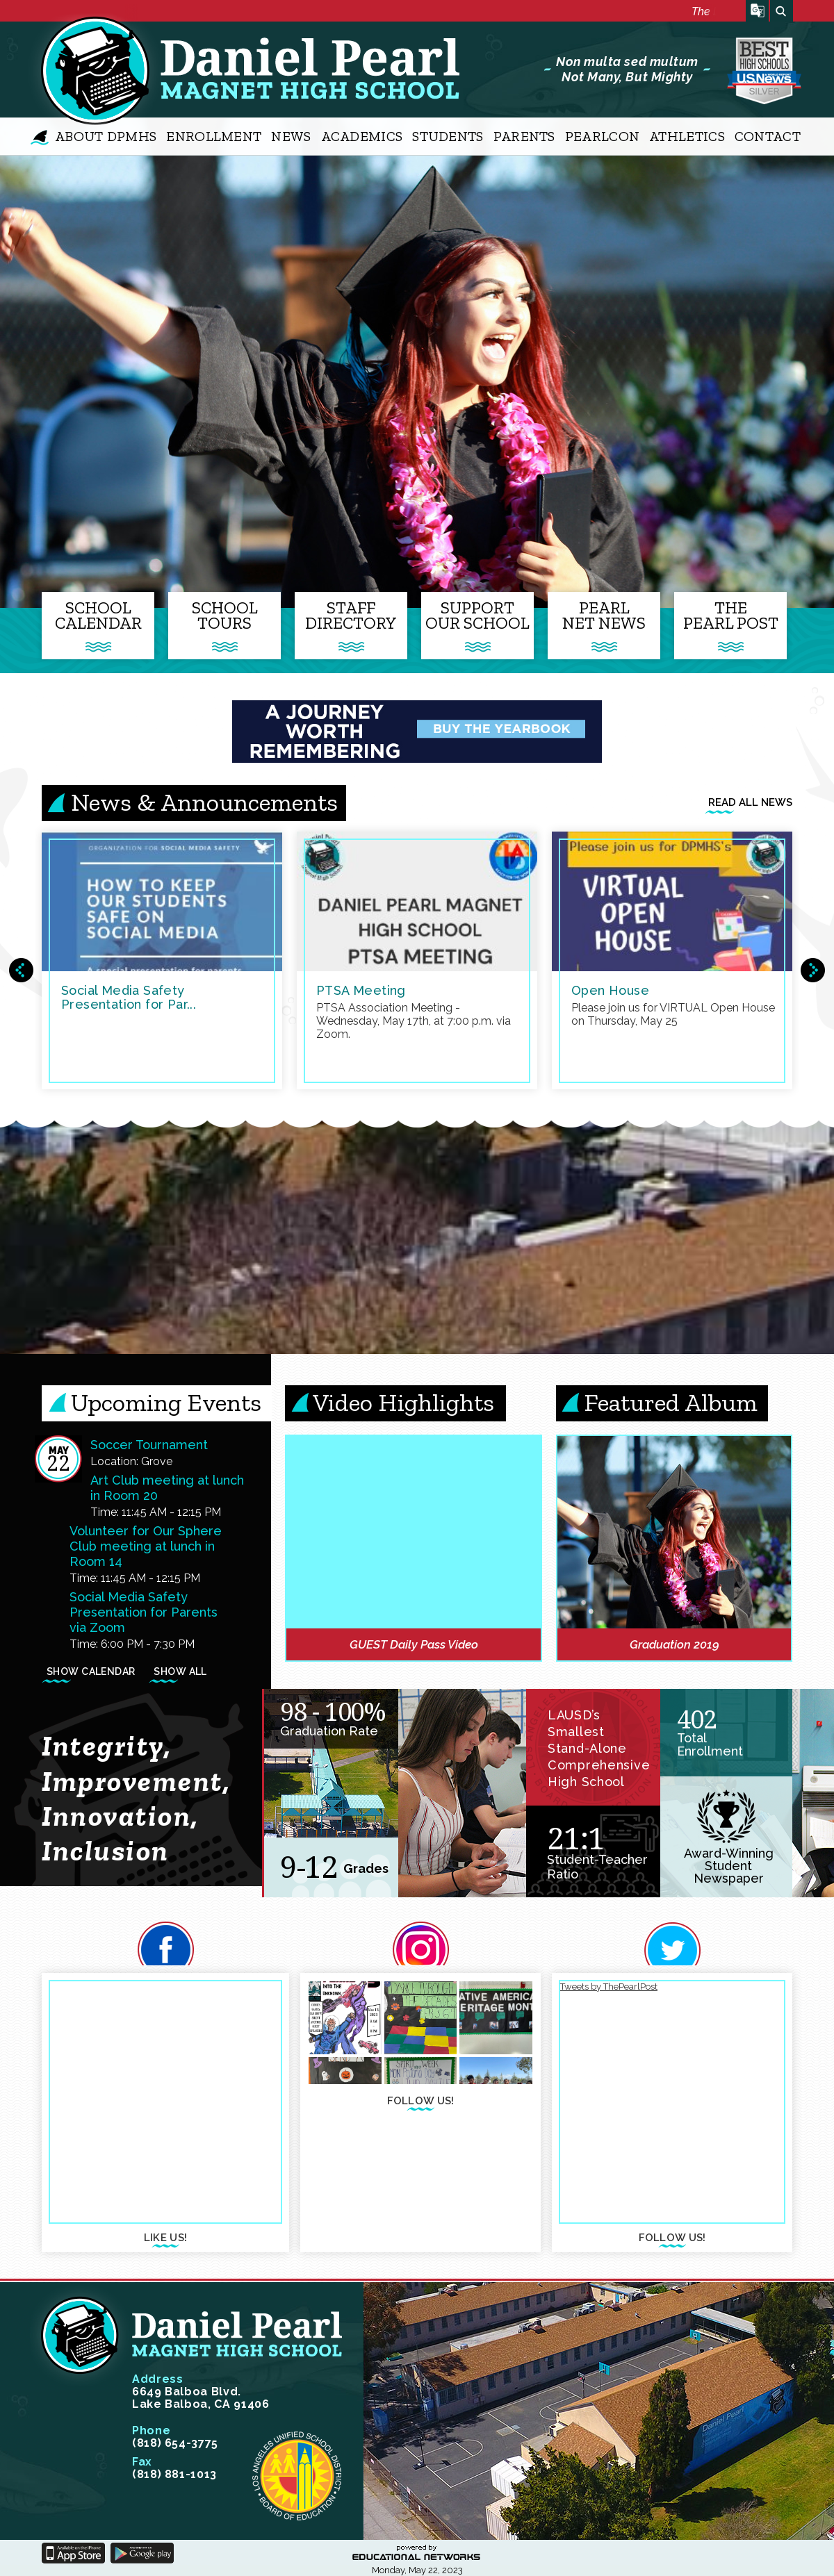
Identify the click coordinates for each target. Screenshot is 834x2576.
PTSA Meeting (361, 990)
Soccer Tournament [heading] (149, 1444)
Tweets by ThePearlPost (608, 1986)
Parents (524, 136)
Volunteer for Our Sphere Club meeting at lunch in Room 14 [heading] (146, 1546)
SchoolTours (225, 615)
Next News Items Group (813, 970)
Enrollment (213, 136)
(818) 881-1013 (174, 2468)
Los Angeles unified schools (297, 2476)
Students (447, 136)
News (291, 136)
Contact (768, 136)
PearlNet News (604, 615)
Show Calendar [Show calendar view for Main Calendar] (91, 1672)
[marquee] (420, 12)
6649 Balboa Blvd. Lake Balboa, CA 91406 (200, 2392)
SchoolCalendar (98, 615)
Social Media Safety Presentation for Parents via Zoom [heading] (144, 1612)
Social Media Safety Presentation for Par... (128, 997)
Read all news (750, 805)
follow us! (421, 2102)
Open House (610, 990)
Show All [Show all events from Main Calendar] (180, 1672)
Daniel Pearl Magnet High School (85, 70)
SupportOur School (477, 615)
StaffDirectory (351, 615)
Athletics (687, 136)
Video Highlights (403, 1402)
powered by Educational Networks (417, 2552)
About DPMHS (105, 136)
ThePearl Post (730, 615)
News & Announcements (204, 802)
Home (39, 137)
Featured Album (671, 1402)
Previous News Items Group (21, 970)
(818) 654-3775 (175, 2437)
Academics (362, 136)
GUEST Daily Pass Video (414, 1644)
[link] (674, 1532)
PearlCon (602, 136)
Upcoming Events (166, 1402)
